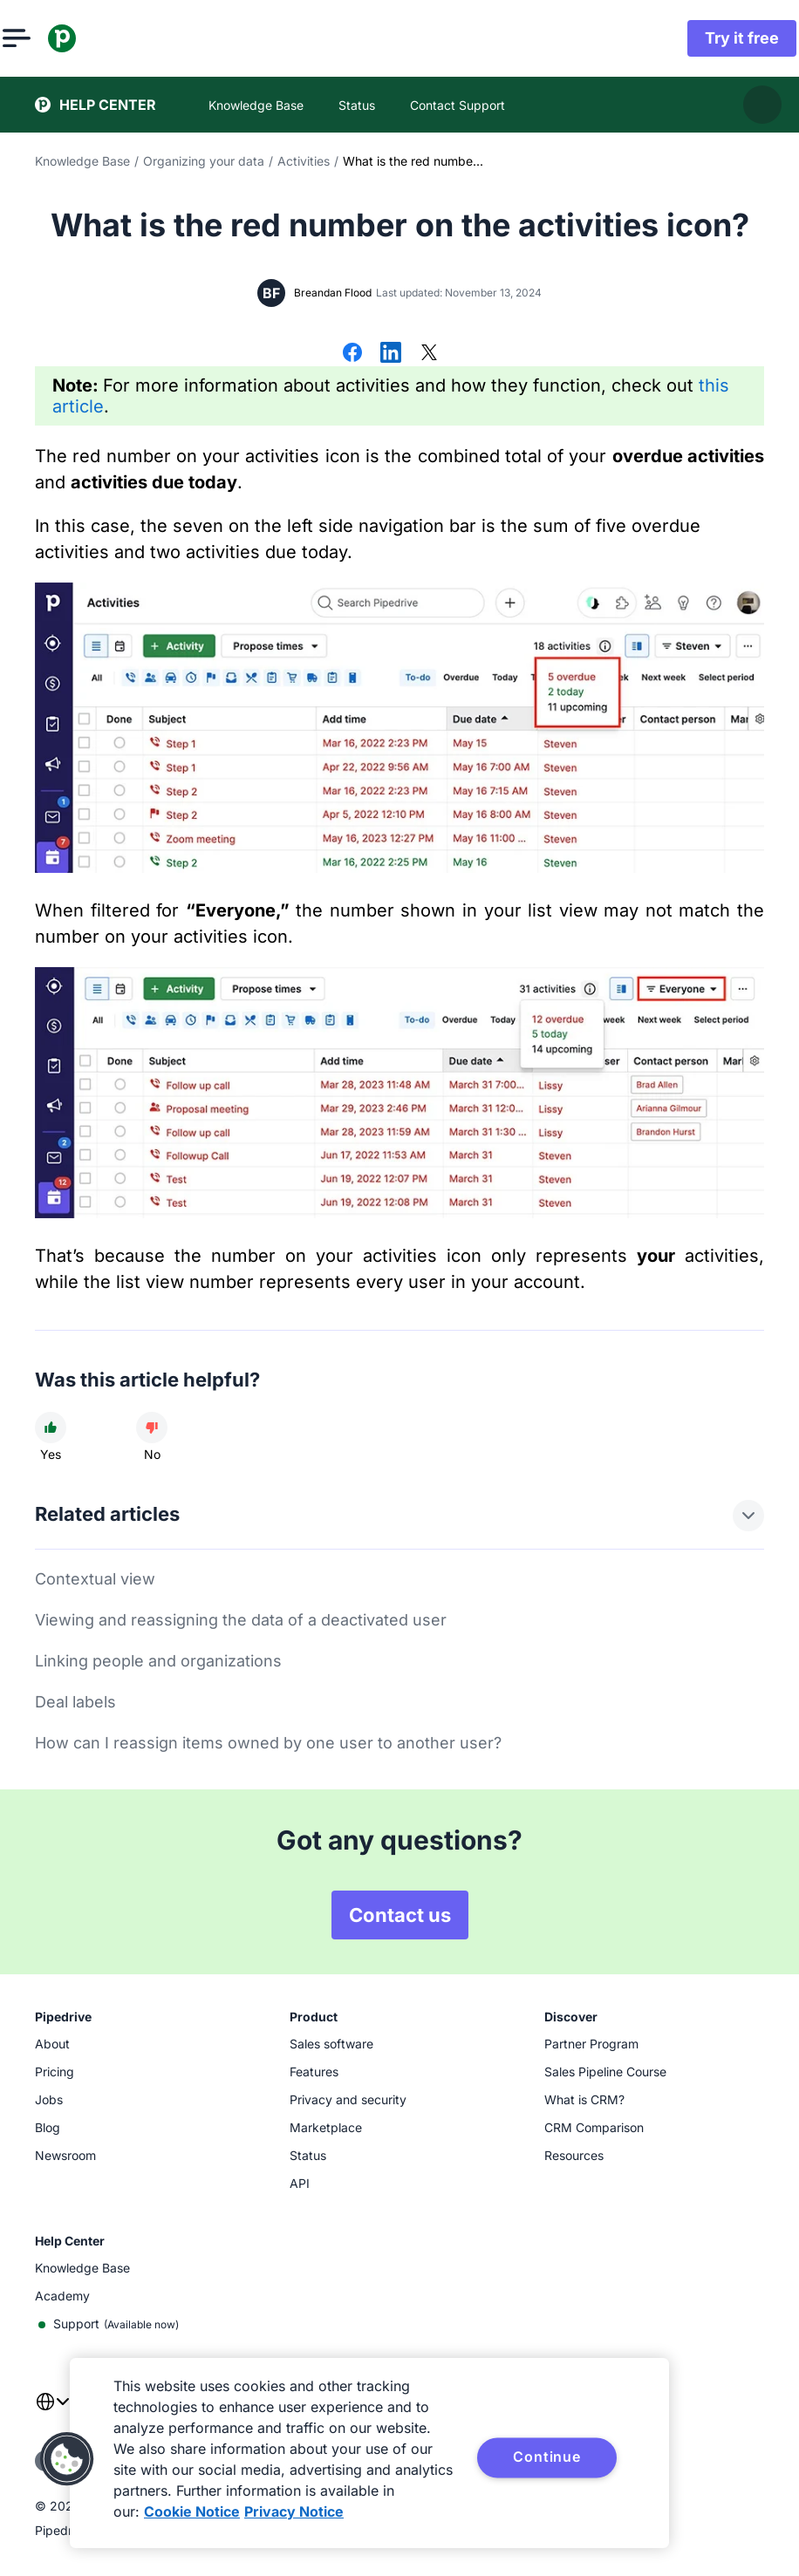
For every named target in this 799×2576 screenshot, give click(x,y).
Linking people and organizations (158, 1661)
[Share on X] (429, 354)
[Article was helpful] (50, 1427)
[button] (67, 2459)
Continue (546, 2456)
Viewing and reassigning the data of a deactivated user (241, 1620)
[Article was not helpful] (151, 1427)
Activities (303, 160)
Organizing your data (203, 160)
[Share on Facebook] (352, 354)
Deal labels (75, 1702)
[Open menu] (49, 38)
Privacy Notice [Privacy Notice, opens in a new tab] (294, 2511)
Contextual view (95, 1579)
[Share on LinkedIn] (390, 354)
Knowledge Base (82, 160)
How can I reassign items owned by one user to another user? (268, 1743)
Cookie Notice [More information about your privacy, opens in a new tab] (192, 2511)
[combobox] (52, 2412)
